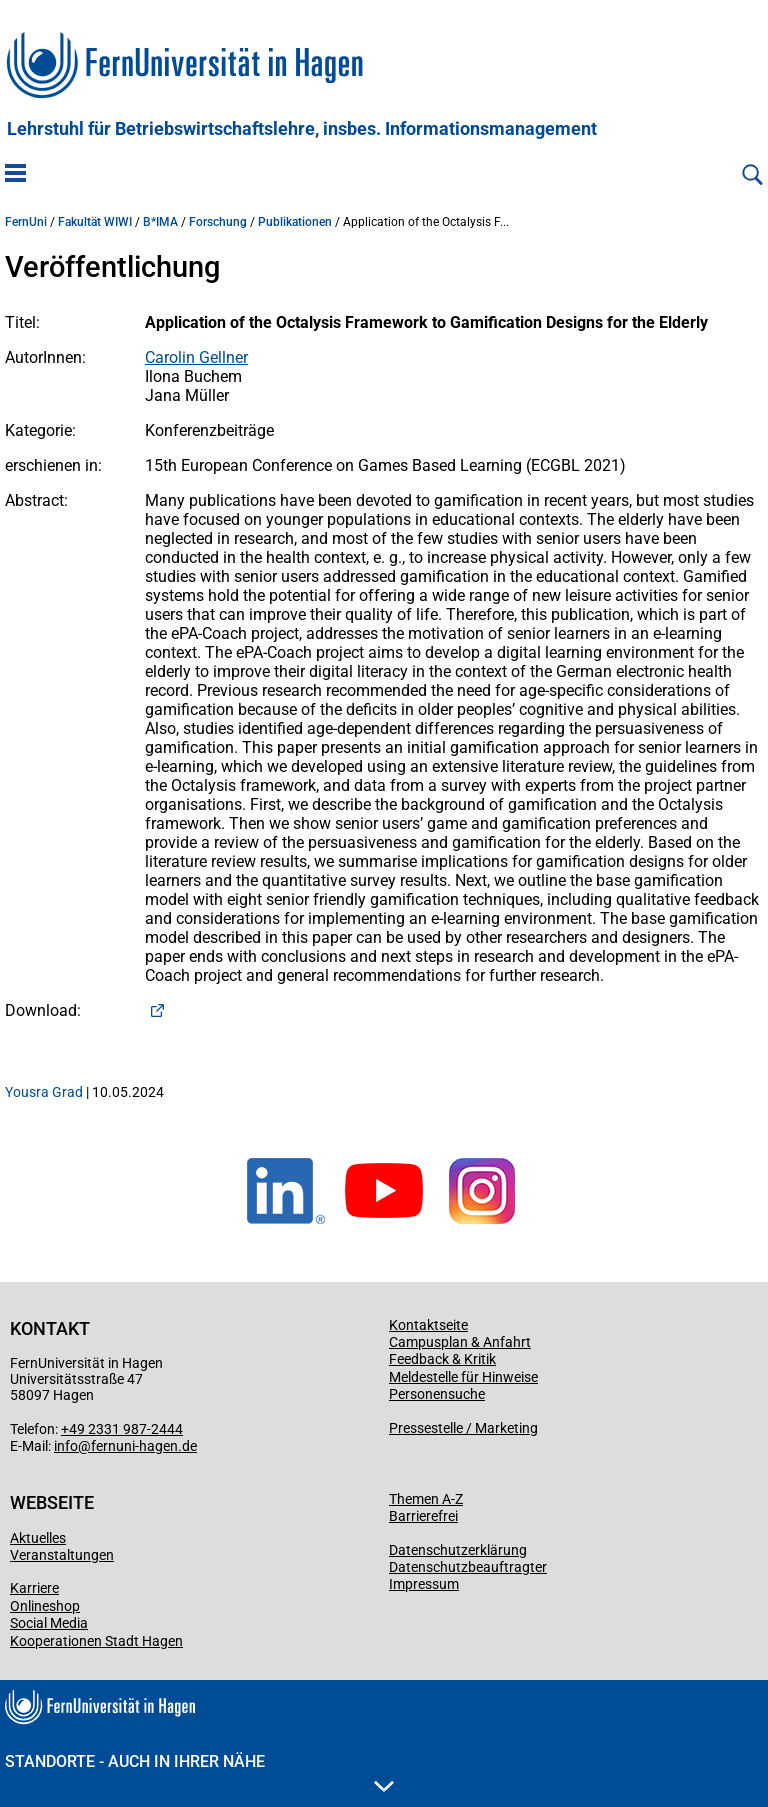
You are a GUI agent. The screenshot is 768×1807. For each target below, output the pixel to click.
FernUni (26, 222)
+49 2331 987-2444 (122, 1429)
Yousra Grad (44, 1092)
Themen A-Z (426, 1499)
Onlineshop (45, 1606)
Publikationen (295, 222)
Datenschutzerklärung (458, 1550)
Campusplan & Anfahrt (460, 1342)
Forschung (218, 222)
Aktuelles (38, 1538)
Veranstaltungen (62, 1555)
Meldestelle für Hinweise (463, 1377)
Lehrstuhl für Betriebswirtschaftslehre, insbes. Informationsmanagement (302, 129)
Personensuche (437, 1394)
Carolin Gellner (196, 357)
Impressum (424, 1584)
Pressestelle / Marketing (463, 1428)
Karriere (34, 1588)
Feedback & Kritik (442, 1359)
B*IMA (160, 222)
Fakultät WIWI (95, 222)
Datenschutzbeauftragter (468, 1567)
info (66, 1446)
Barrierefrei (423, 1516)
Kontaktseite (428, 1325)
